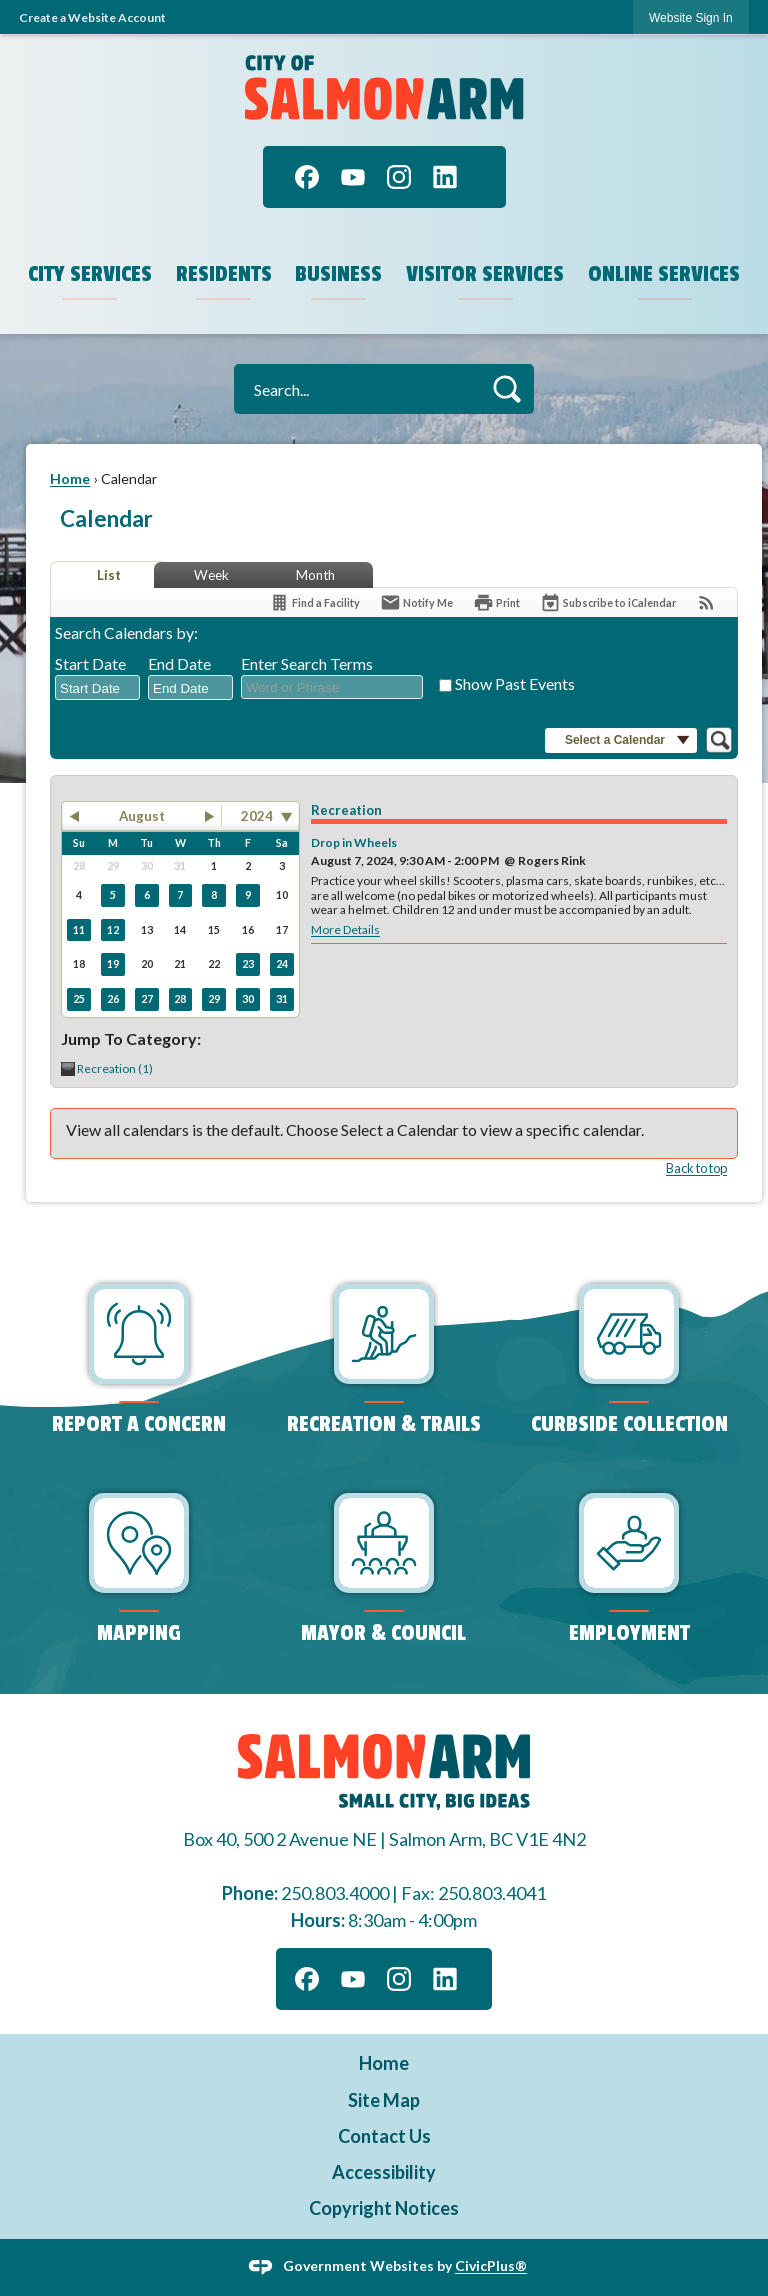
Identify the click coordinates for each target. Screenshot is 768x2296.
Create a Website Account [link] (92, 17)
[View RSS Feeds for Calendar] (706, 602)
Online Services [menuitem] (664, 274)
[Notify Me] (416, 602)
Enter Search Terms (307, 663)
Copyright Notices (384, 2208)
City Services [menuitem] (90, 274)
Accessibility (384, 2172)
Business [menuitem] (338, 274)
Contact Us (384, 2136)
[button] (506, 388)
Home (70, 478)
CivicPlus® (491, 2265)
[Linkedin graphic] (445, 177)
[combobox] (97, 688)
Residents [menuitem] (224, 274)
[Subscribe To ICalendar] (608, 602)
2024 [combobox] (257, 816)
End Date (179, 663)
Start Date (90, 663)
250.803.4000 (335, 1893)
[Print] (496, 602)
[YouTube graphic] (353, 177)
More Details (345, 929)
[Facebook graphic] (307, 177)
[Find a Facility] (314, 602)
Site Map (384, 2100)
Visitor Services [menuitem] (485, 274)
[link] (691, 17)
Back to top (696, 1168)
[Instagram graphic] (399, 177)
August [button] (142, 816)
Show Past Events (515, 683)
